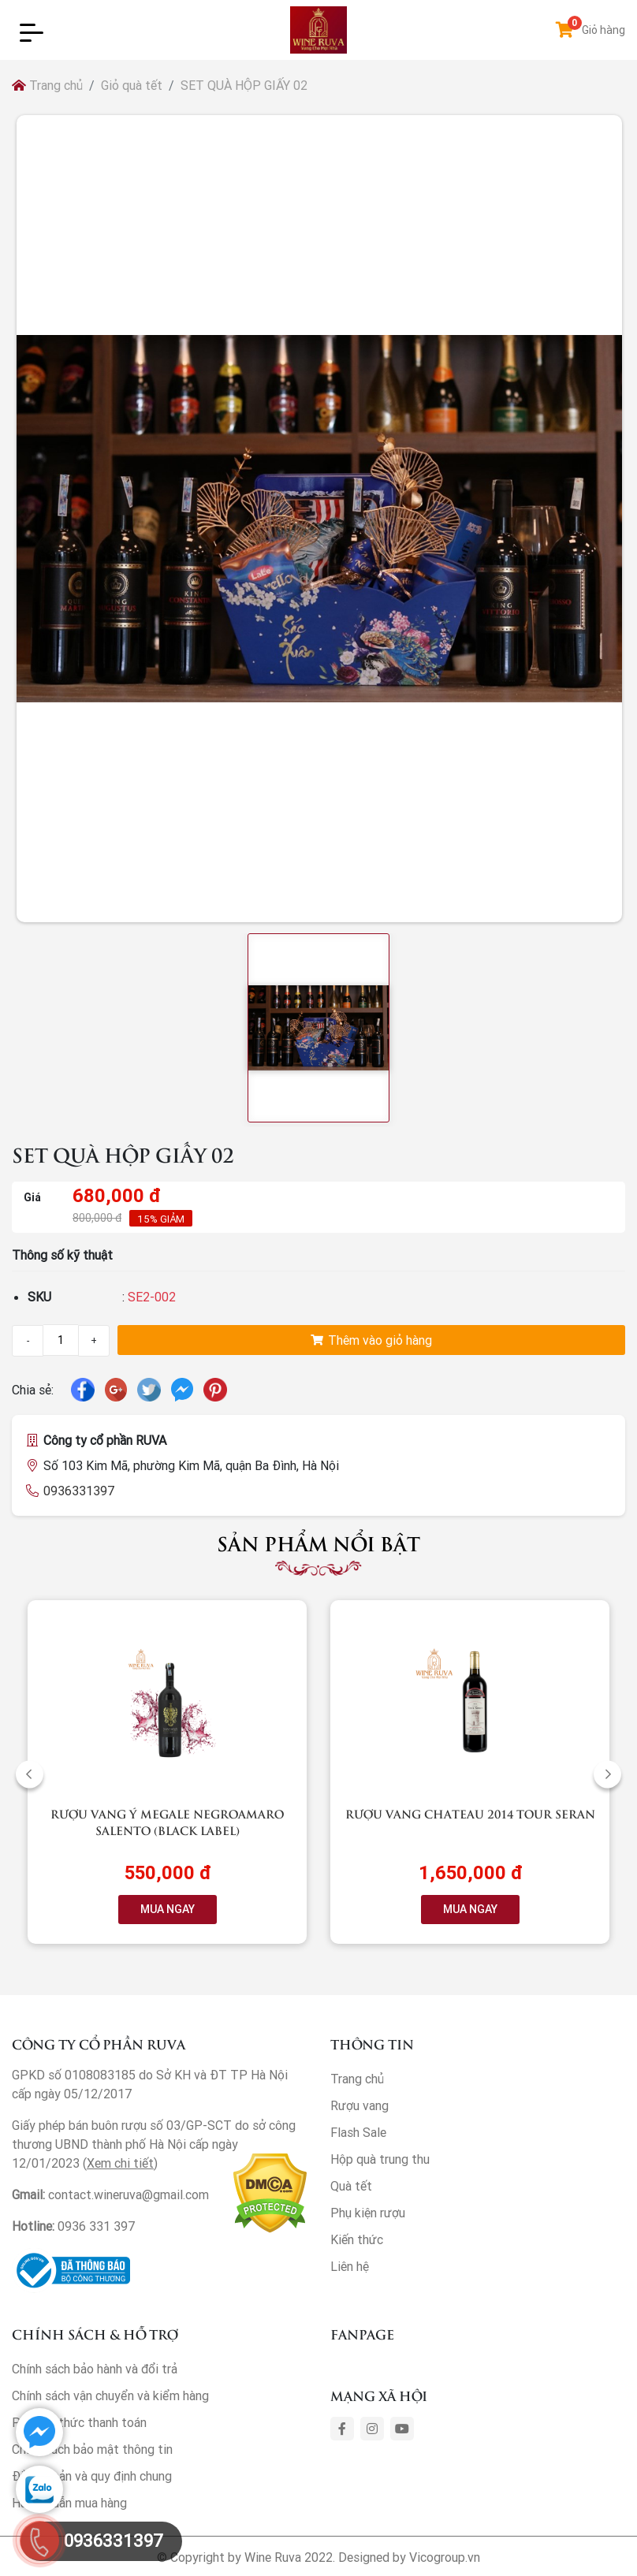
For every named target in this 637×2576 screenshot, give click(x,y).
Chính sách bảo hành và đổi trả (94, 2369)
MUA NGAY (167, 1909)
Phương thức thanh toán (79, 2422)
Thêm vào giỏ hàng (371, 1340)
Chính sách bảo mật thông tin (92, 2449)
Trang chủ (47, 85)
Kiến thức (356, 2239)
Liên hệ (349, 2266)
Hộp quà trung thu (380, 2159)
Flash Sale (358, 2132)
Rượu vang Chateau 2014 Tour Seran (470, 1813)
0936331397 (79, 1490)
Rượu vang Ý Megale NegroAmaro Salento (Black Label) (167, 1821)
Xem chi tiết (120, 2163)
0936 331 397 (97, 2226)
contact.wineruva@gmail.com (128, 2194)
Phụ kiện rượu (367, 2212)
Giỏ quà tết (131, 85)
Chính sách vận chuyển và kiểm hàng (110, 2395)
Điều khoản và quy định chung (92, 2476)
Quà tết (351, 2186)
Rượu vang (359, 2105)
